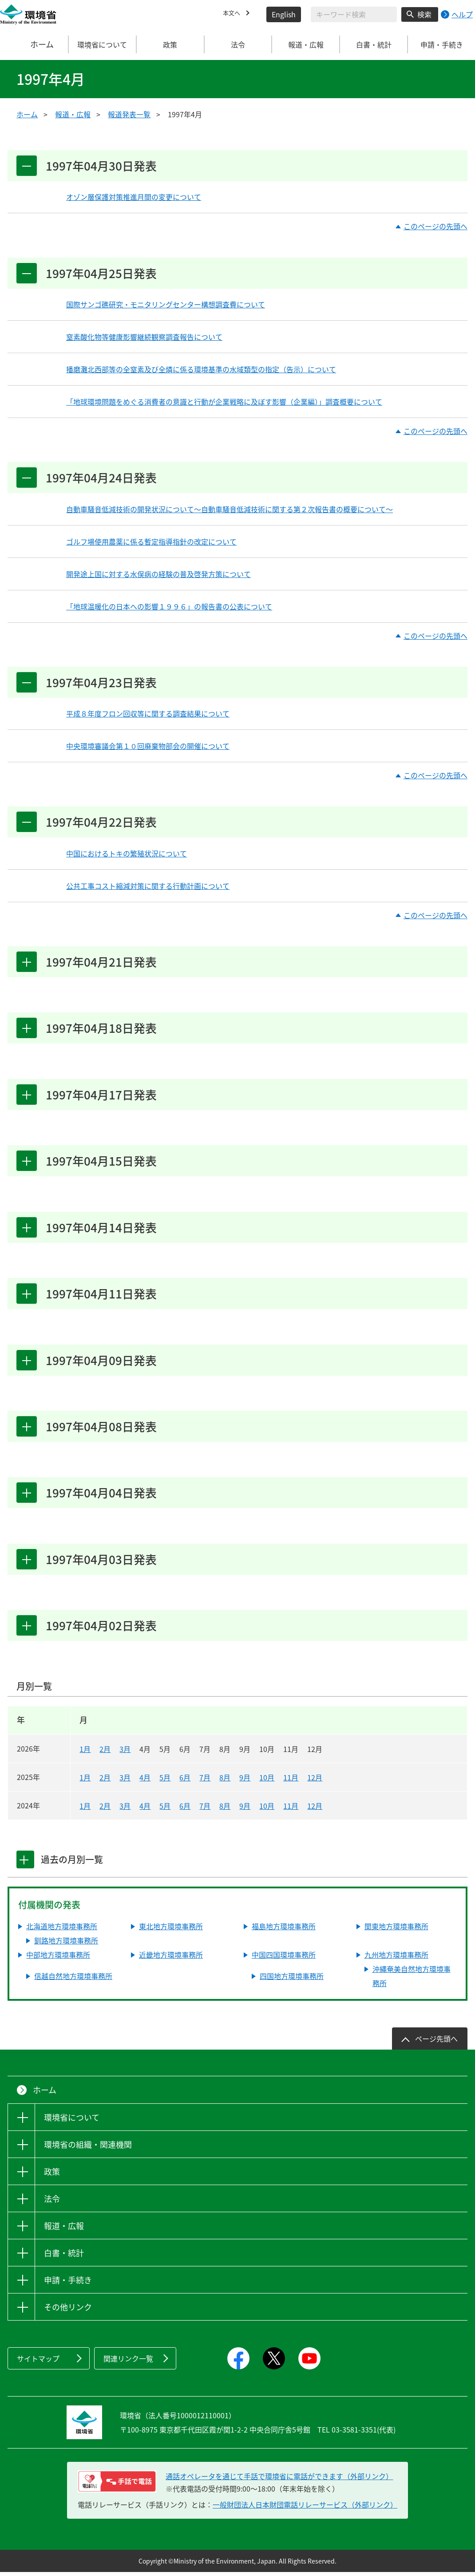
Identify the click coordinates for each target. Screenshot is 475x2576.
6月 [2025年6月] (184, 1781)
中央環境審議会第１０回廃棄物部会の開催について (148, 747)
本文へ (233, 14)
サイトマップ (38, 2362)
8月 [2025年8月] (224, 1781)
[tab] (26, 1864)
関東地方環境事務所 (396, 1930)
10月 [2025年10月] (266, 1781)
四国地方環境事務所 (292, 1980)
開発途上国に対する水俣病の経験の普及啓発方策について (158, 574)
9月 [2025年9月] (244, 1781)
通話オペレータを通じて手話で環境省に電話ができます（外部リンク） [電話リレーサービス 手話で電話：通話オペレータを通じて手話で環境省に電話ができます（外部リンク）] (279, 2480)
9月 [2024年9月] (244, 1809)
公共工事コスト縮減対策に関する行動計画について (148, 887)
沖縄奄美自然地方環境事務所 (411, 1980)
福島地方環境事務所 (284, 1930)
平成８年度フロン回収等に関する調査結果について (148, 714)
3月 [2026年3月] (125, 1753)
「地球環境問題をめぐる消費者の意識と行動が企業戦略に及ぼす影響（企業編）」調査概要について (224, 402)
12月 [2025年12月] (314, 1781)
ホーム (34, 44)
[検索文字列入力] (354, 14)
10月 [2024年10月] (266, 1809)
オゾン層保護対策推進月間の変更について (133, 197)
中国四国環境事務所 (284, 1959)
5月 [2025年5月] (164, 1781)
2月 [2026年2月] (105, 1753)
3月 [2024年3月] (125, 1809)
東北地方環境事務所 (171, 1930)
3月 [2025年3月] (125, 1781)
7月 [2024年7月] (204, 1809)
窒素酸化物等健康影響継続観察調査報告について (144, 337)
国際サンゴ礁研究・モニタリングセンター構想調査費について (165, 304)
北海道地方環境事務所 (61, 1930)
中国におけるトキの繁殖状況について (126, 854)
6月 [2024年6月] (184, 1809)
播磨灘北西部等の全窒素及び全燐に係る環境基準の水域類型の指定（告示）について (201, 369)
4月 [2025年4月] (144, 1781)
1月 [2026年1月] (85, 1753)
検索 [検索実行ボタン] (424, 14)
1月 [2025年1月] (85, 1781)
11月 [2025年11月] (290, 1781)
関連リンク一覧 (128, 2362)
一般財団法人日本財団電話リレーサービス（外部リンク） (305, 2508)
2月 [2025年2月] (105, 1781)
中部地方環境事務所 (58, 1959)
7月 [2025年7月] (204, 1781)
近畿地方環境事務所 (171, 1959)
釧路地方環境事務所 (66, 1944)
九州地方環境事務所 (396, 1959)
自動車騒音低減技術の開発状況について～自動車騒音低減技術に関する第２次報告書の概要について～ (229, 509)
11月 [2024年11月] (290, 1809)
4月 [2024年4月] (144, 1809)
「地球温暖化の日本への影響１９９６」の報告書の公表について (169, 606)
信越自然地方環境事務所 (73, 1980)
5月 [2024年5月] (164, 1809)
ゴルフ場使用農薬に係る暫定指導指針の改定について (151, 542)
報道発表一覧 (129, 114)
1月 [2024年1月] (85, 1809)
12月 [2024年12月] (314, 1809)
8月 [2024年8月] (224, 1809)
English (284, 14)
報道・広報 (73, 114)
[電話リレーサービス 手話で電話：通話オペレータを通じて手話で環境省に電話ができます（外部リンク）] (117, 2485)
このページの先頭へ (435, 227)
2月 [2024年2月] (105, 1809)
